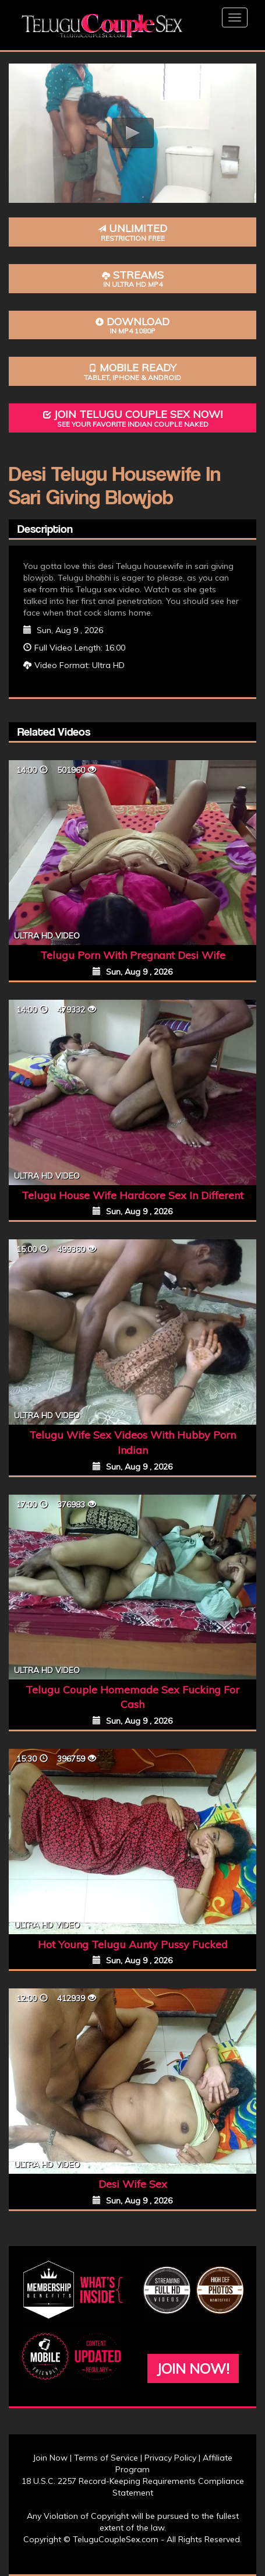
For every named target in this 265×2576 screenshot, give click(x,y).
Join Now (50, 2457)
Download (132, 325)
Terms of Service (106, 2457)
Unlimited (132, 232)
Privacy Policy (170, 2457)
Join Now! (193, 2368)
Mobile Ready (132, 371)
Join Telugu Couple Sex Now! (132, 418)
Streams (132, 279)
